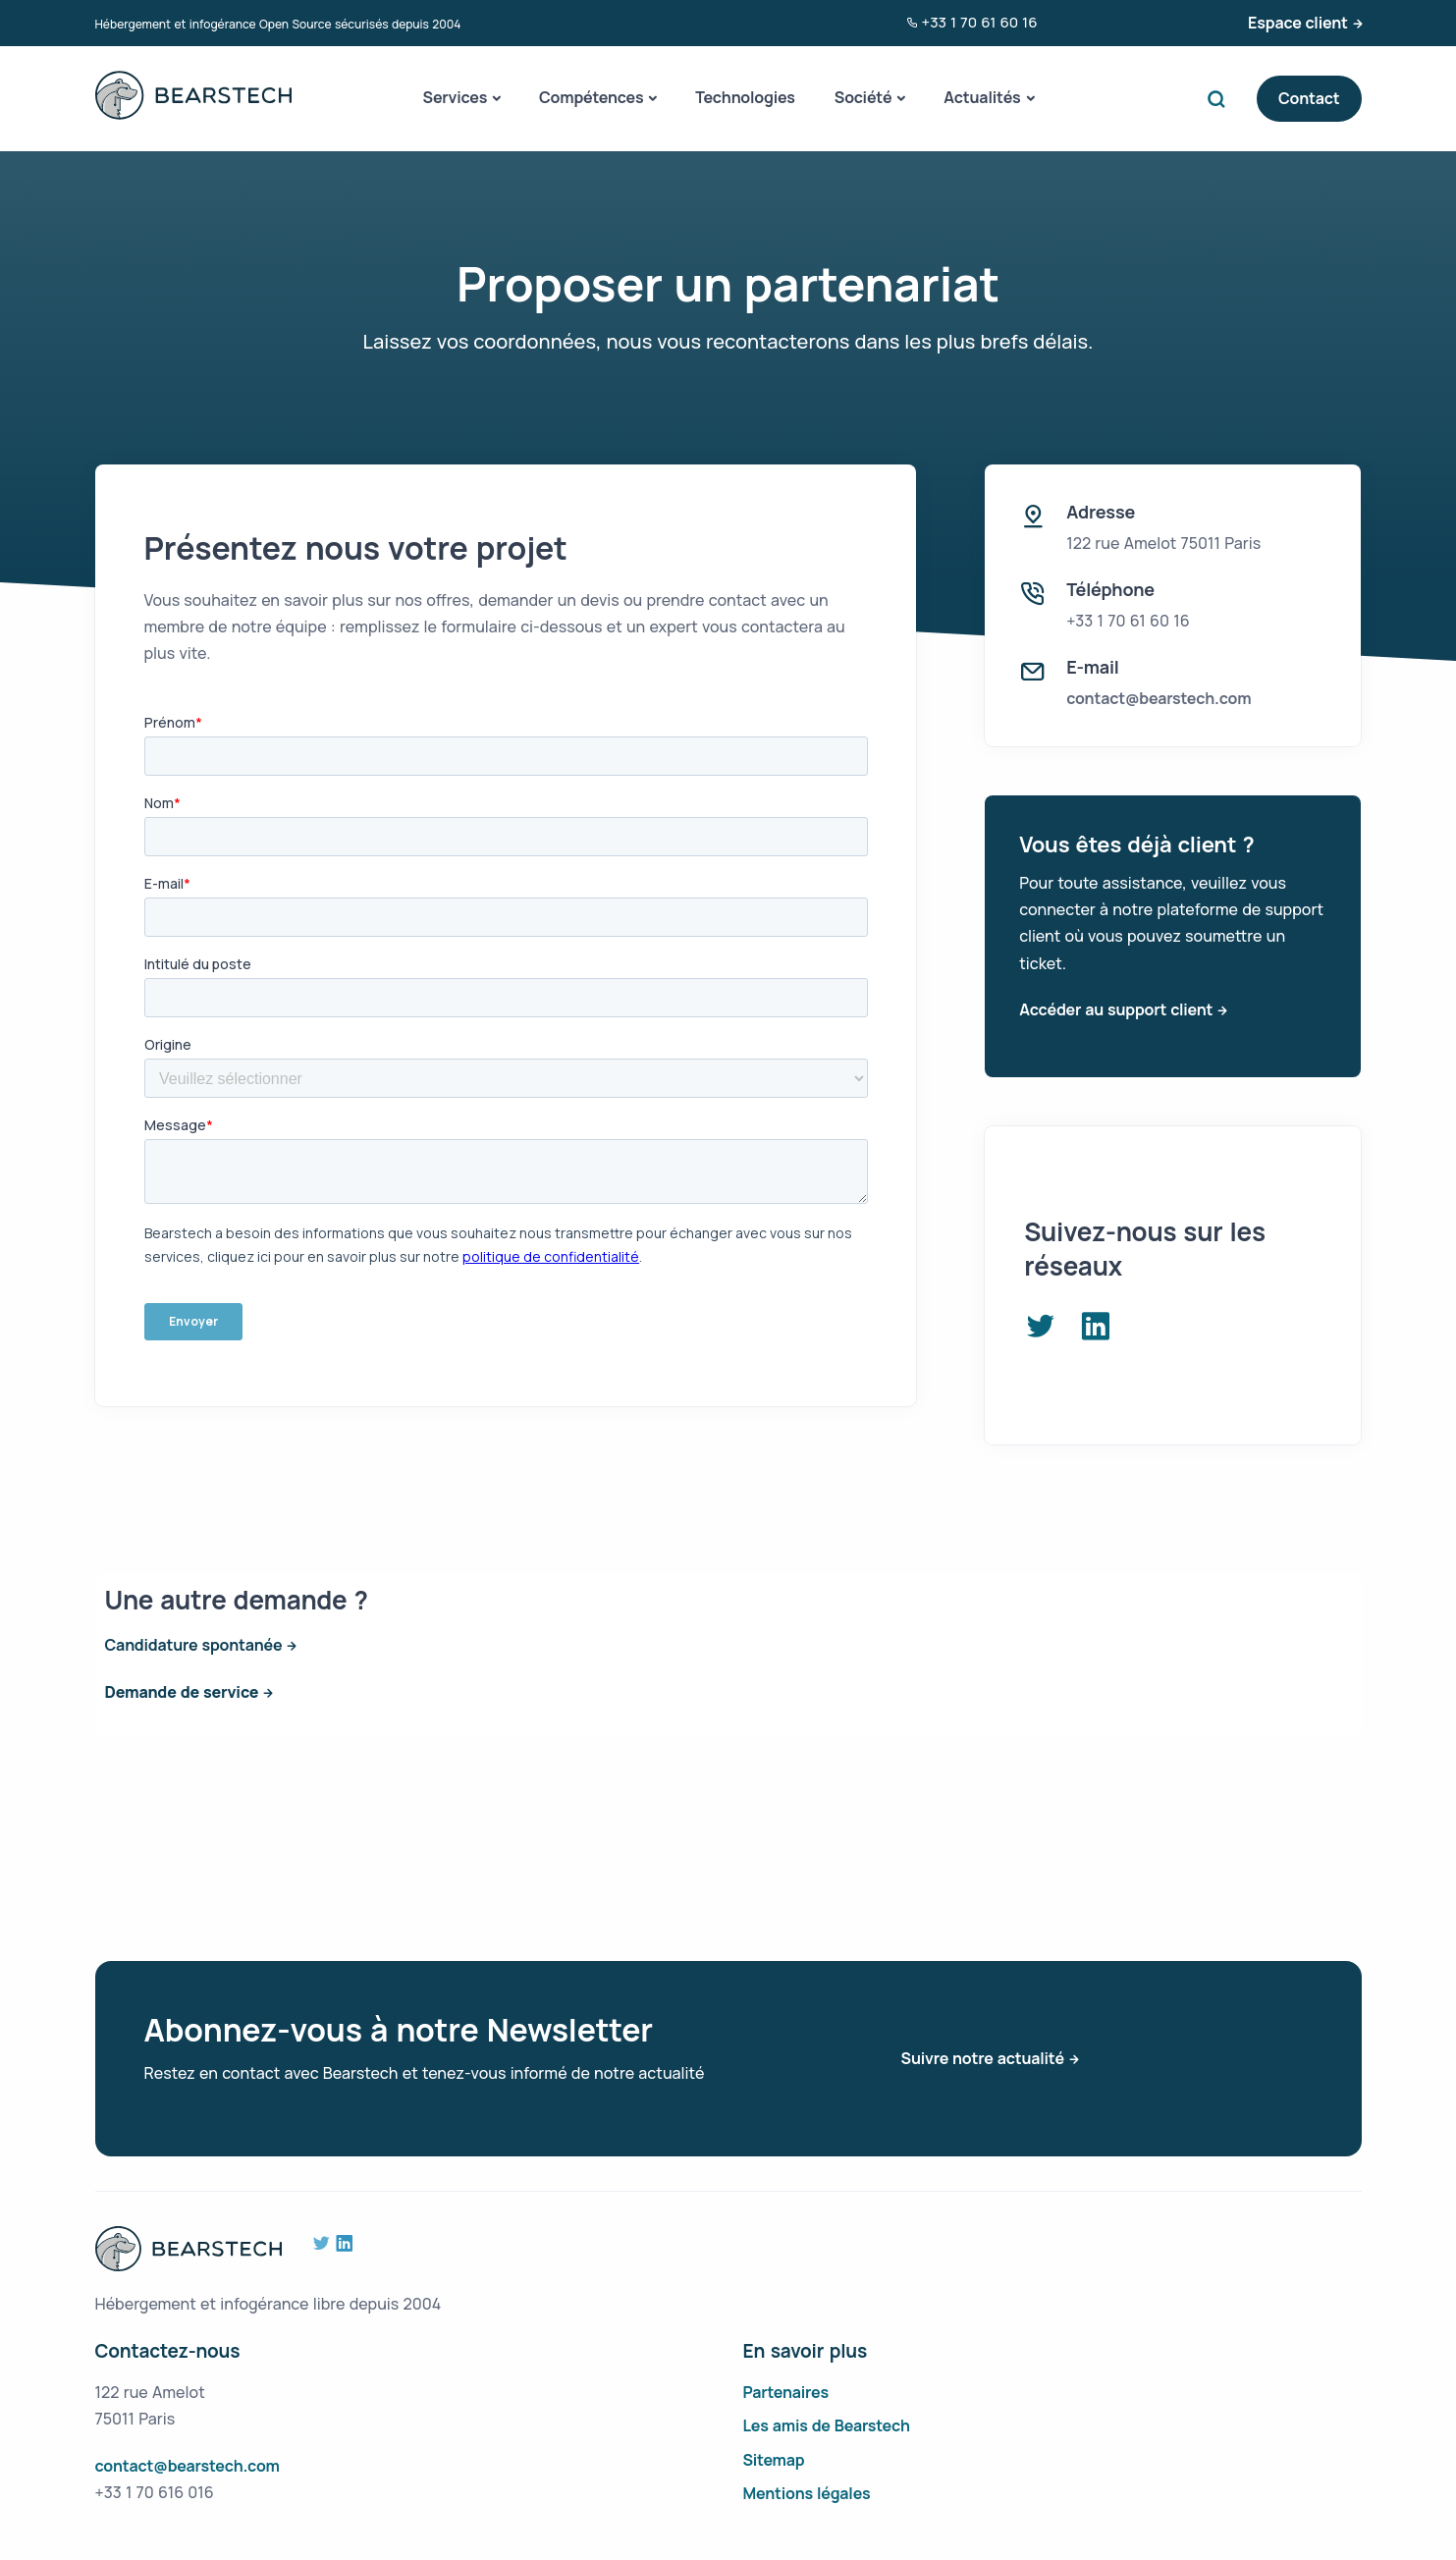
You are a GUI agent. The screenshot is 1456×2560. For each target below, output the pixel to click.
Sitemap (774, 2460)
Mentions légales (807, 2493)
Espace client (1298, 22)
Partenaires (786, 2392)
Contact (1309, 98)
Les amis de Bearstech (826, 2425)
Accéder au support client (1116, 1009)
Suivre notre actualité (982, 2058)
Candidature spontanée (194, 1645)
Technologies (745, 97)
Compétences (591, 97)
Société (863, 97)
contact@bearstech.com (1158, 698)
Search (1221, 98)
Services (455, 97)
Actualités (982, 97)
